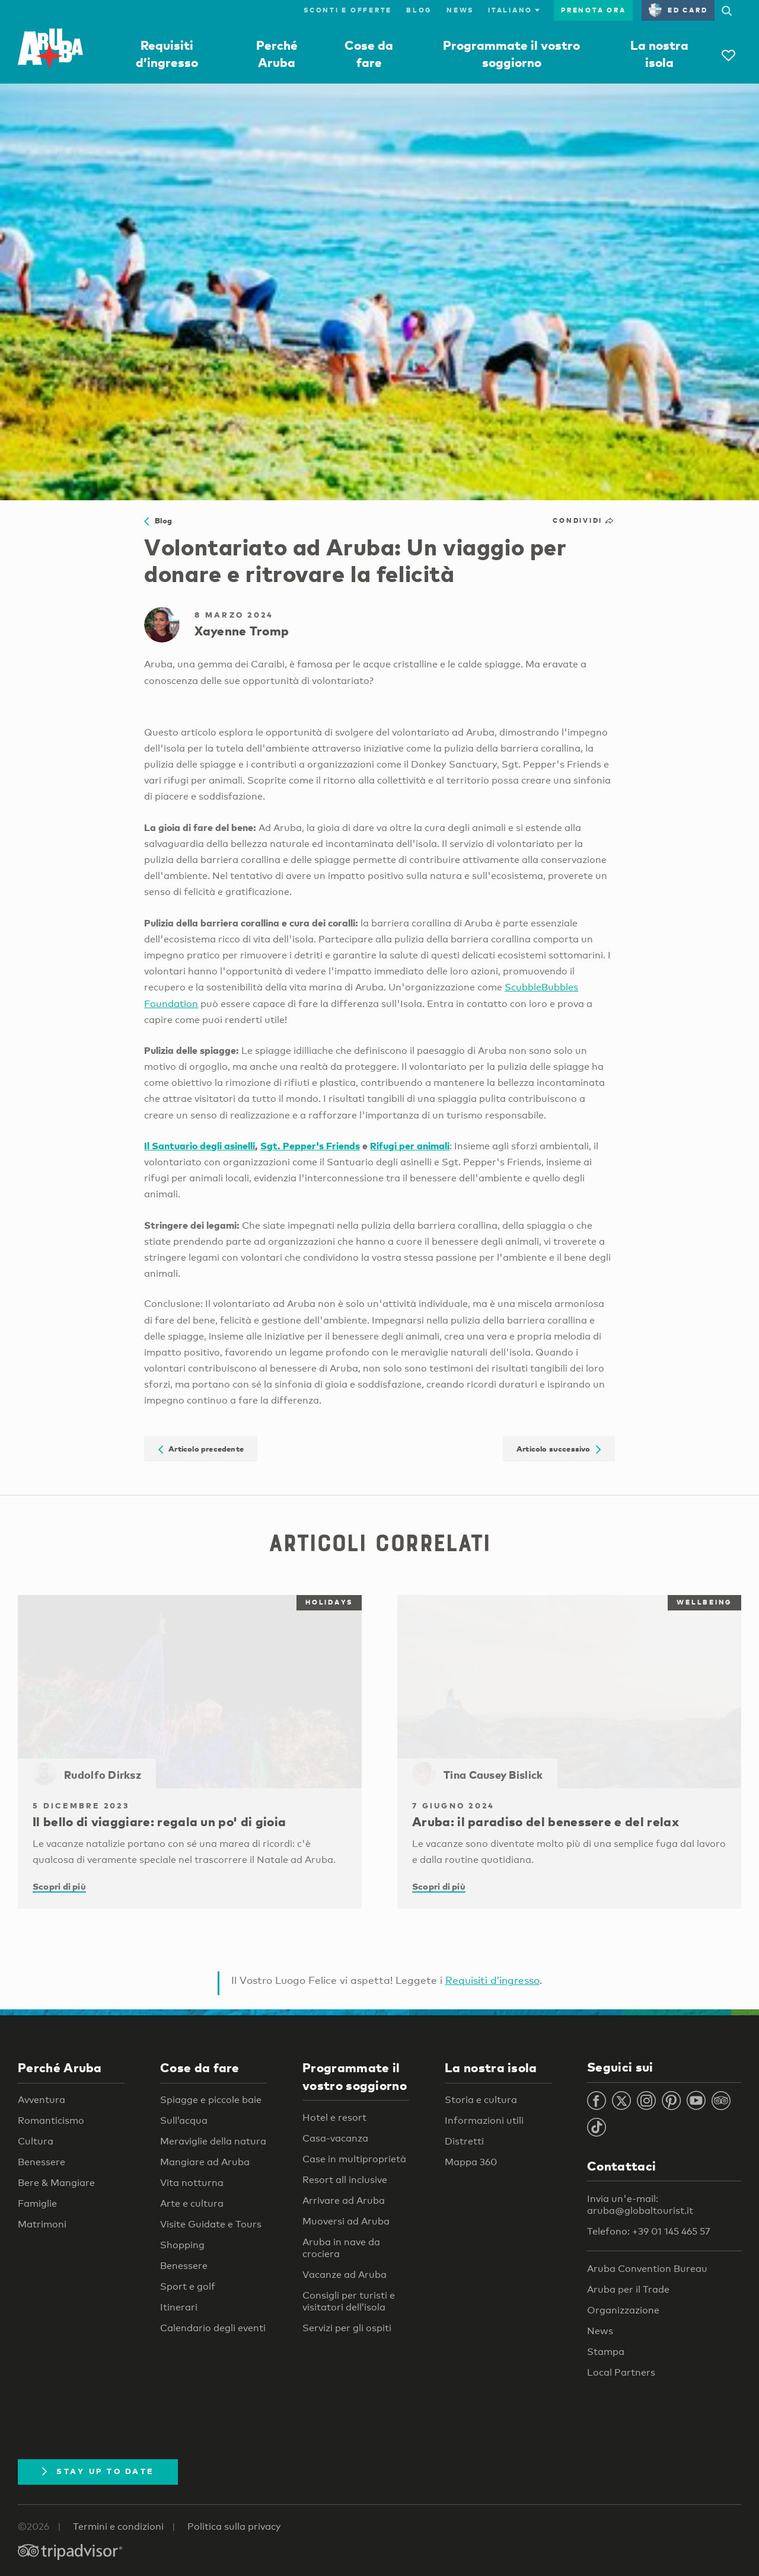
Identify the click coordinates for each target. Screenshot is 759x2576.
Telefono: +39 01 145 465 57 (648, 2231)
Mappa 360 (471, 2162)
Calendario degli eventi (213, 2328)
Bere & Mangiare (56, 2182)
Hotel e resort (334, 2117)
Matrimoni (42, 2224)
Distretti (464, 2141)
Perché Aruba (60, 2067)
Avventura (41, 2099)
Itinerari (178, 2307)
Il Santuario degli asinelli (199, 1145)
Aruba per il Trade (628, 2289)
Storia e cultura (481, 2099)
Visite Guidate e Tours (210, 2224)
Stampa (605, 2351)
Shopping (182, 2245)
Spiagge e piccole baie (210, 2099)
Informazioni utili (484, 2120)
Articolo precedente (201, 1449)
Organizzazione (623, 2310)
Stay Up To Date (98, 2471)
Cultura (35, 2141)
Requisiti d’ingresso (492, 1980)
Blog (419, 10)
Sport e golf (187, 2286)
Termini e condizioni (118, 2526)
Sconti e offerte (348, 10)
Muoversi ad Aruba (346, 2221)
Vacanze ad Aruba (344, 2274)
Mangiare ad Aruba (205, 2162)
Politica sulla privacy (234, 2526)
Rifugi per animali (409, 1145)
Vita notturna (192, 2182)
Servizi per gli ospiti (346, 2328)
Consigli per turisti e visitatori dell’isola (348, 2301)
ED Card (678, 10)
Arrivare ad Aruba (343, 2200)
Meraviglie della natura (213, 2141)
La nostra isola (491, 2067)
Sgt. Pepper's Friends (310, 1145)
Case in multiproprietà (354, 2159)
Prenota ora (593, 10)
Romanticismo (51, 2120)
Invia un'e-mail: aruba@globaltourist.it (640, 2204)
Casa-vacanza (335, 2138)
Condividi (583, 520)
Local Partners (621, 2372)
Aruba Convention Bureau (647, 2268)
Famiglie (37, 2203)
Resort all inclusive (344, 2179)
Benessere (41, 2162)
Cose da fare (200, 2067)
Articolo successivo (558, 1449)
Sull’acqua (184, 2120)
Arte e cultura (192, 2203)
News (460, 10)
